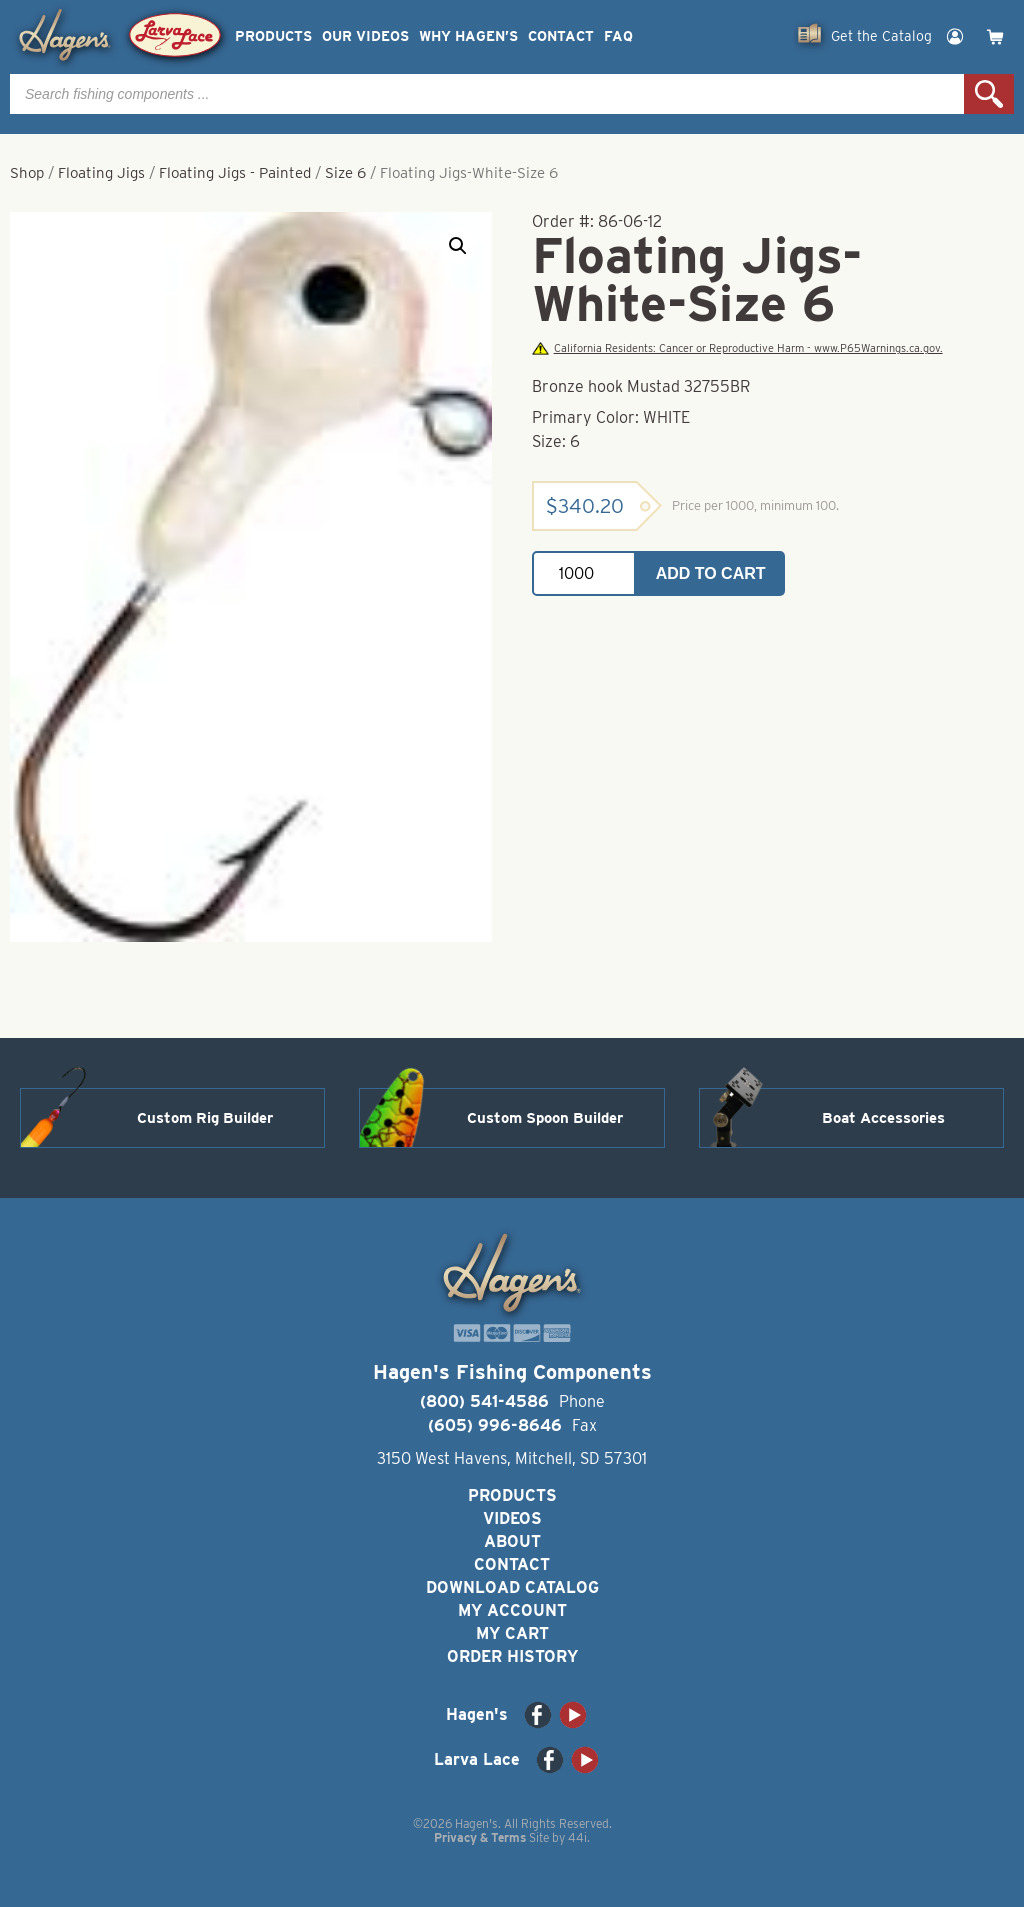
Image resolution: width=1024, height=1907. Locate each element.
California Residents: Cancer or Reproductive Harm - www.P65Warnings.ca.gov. (737, 348)
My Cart (512, 1633)
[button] (458, 246)
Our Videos (365, 36)
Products (273, 36)
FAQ (618, 36)
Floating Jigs (101, 173)
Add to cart (711, 573)
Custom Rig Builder (205, 1118)
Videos (512, 1518)
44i (577, 1837)
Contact (561, 36)
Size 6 (345, 173)
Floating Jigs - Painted (235, 173)
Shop (27, 173)
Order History (512, 1656)
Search (989, 94)
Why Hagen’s (468, 36)
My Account (512, 1610)
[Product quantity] (584, 573)
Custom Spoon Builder (545, 1118)
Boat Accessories (883, 1118)
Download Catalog (512, 1587)
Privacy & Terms (480, 1837)
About (512, 1541)
